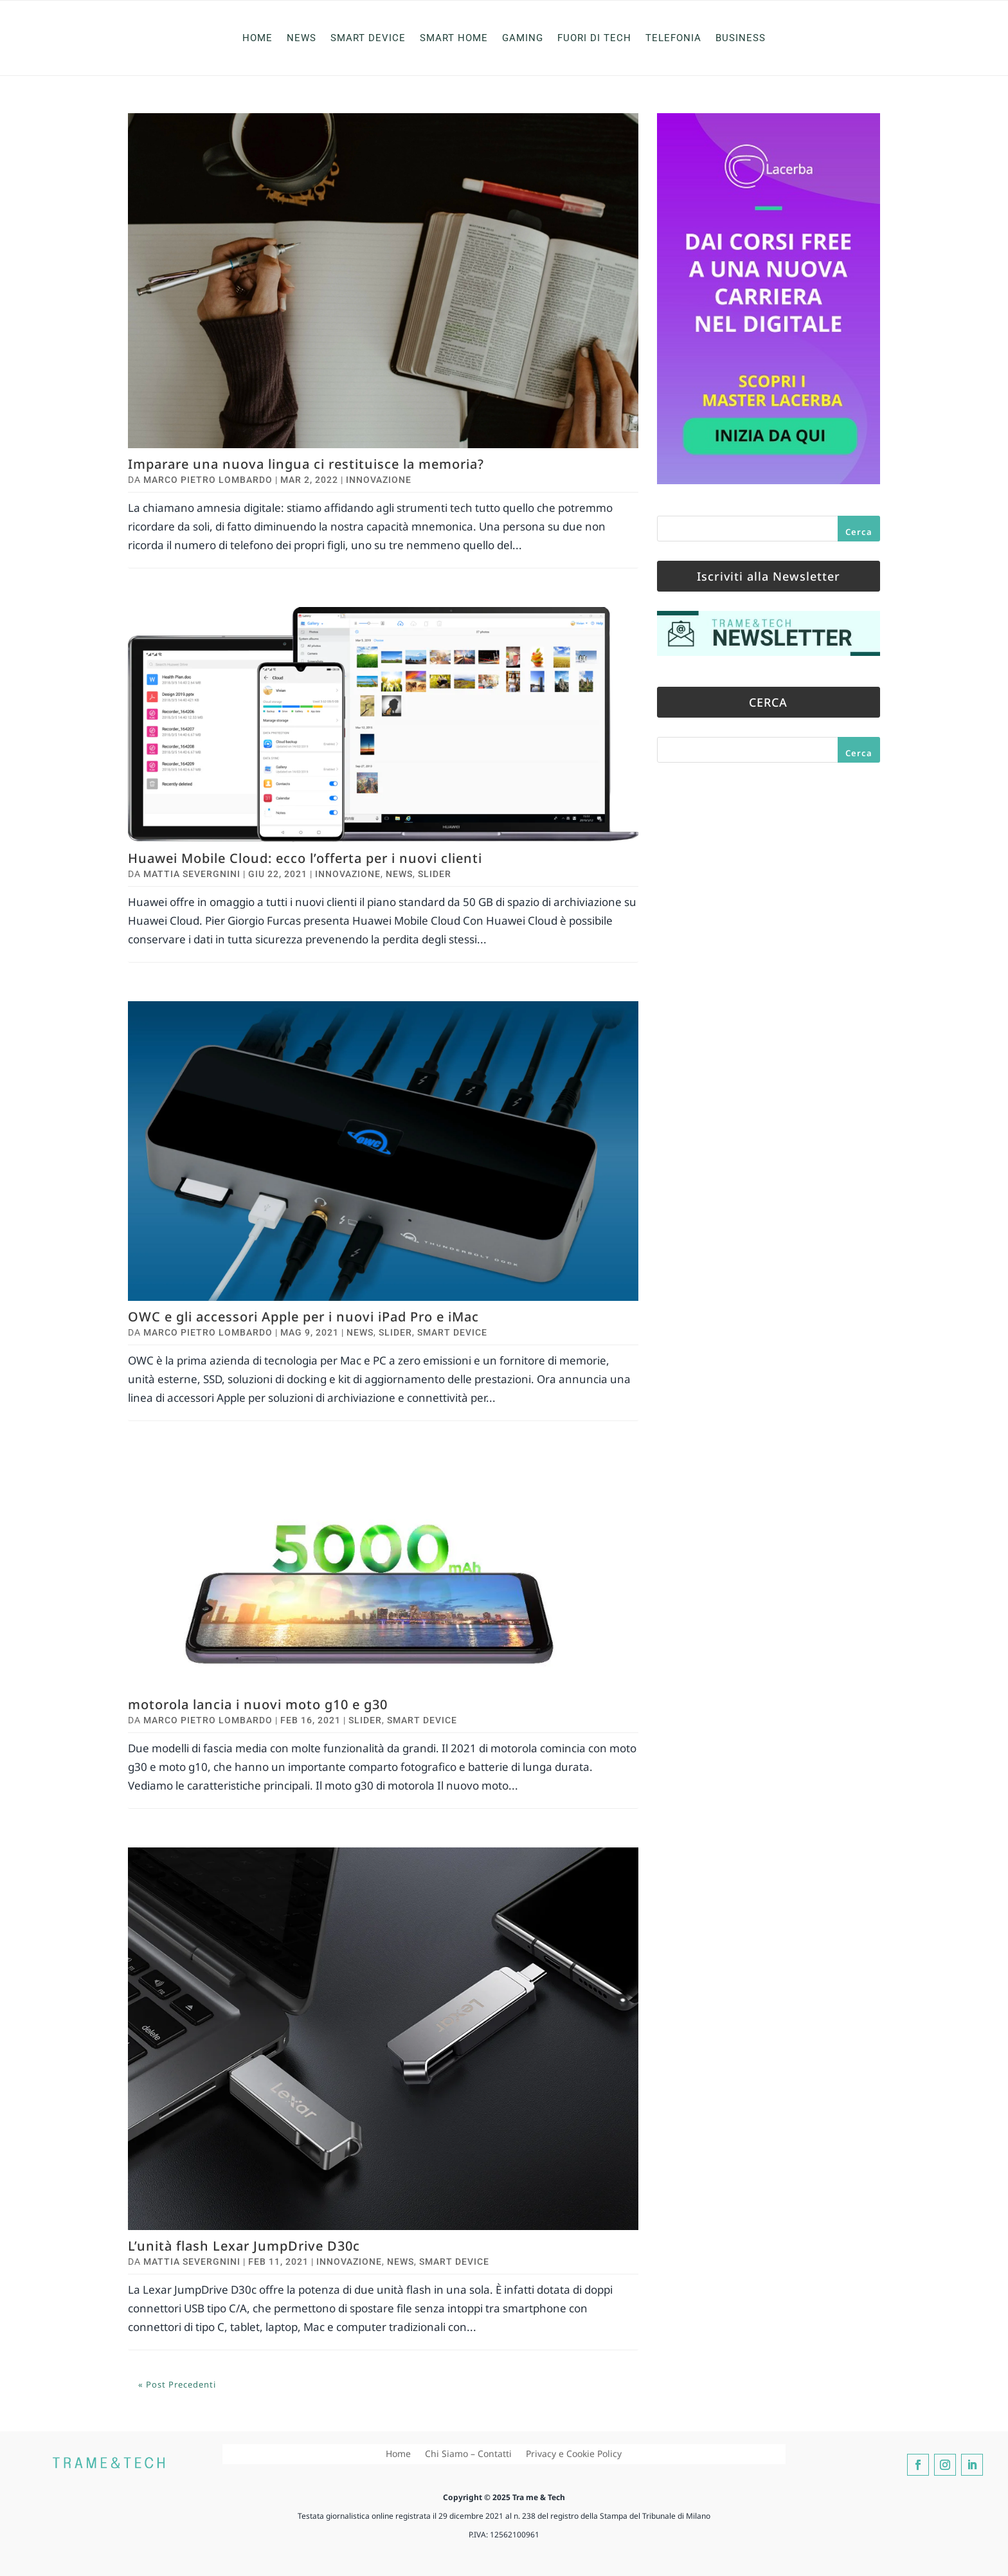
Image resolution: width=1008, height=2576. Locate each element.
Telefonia (673, 38)
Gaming (522, 38)
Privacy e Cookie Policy (574, 2454)
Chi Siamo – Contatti (468, 2454)
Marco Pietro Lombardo (208, 480)
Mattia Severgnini (191, 874)
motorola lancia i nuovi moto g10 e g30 (258, 1704)
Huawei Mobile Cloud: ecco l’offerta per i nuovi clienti (305, 858)
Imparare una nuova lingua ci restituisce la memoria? (306, 464)
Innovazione (378, 480)
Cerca (858, 532)
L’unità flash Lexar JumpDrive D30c (244, 2245)
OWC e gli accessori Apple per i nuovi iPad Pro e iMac (303, 1316)
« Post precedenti (177, 2384)
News (301, 38)
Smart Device (368, 38)
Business (741, 38)
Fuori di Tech (594, 38)
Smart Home (454, 38)
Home (257, 38)
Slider (434, 874)
